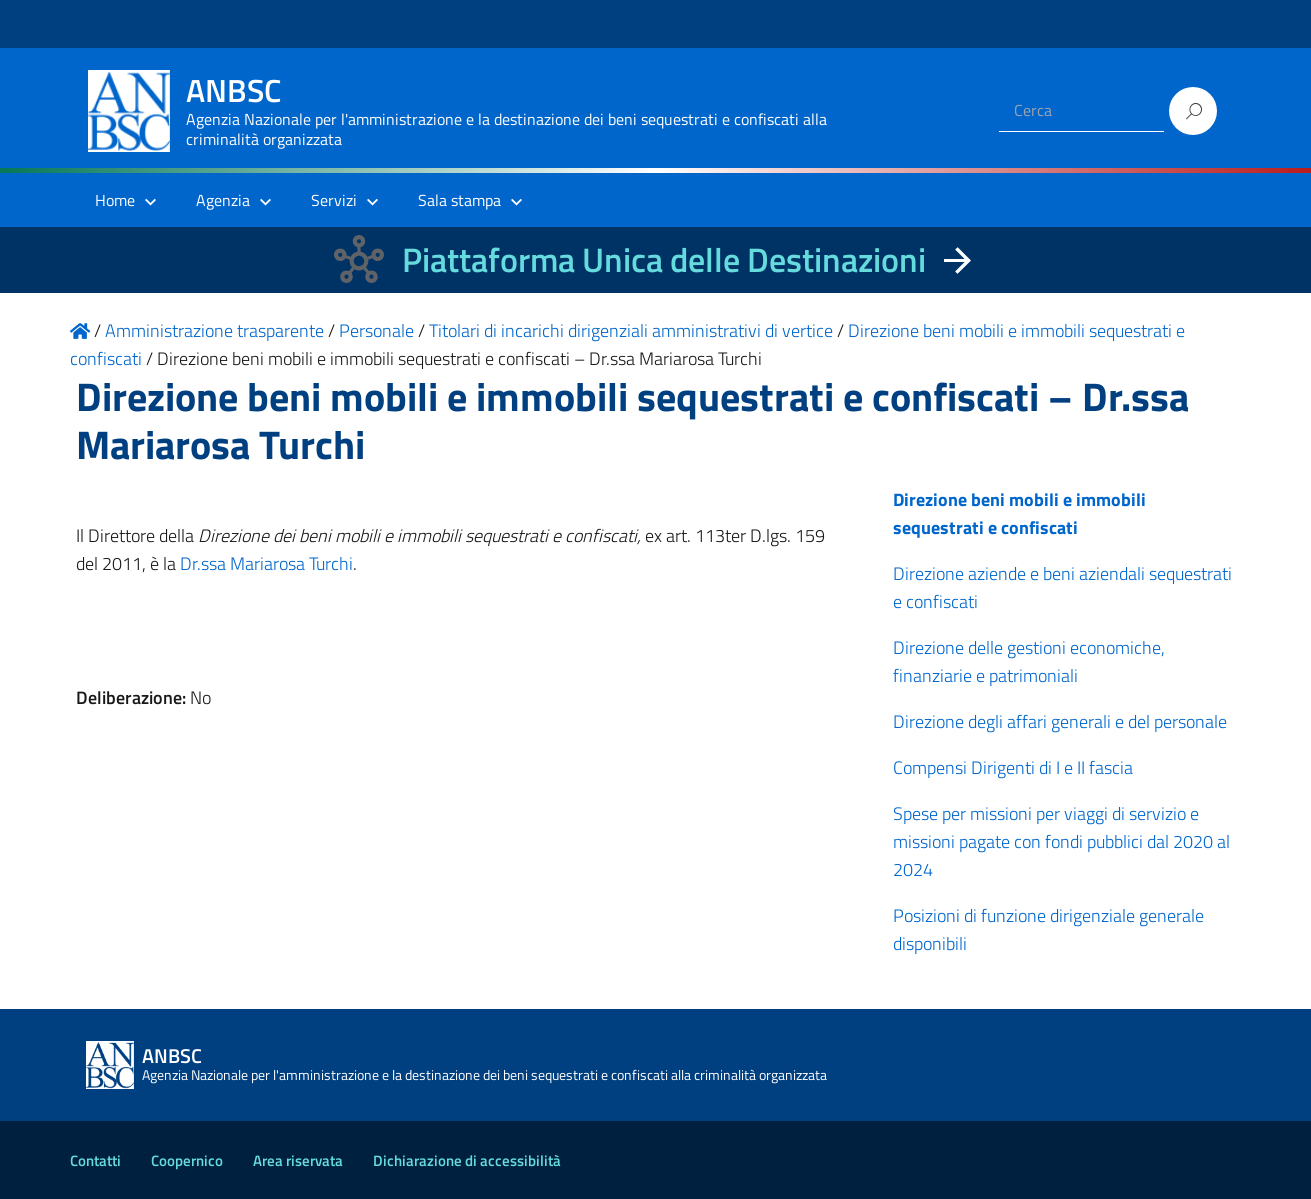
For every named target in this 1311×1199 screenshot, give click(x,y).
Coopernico (187, 1160)
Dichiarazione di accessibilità (467, 1160)
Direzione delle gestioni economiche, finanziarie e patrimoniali (1029, 661)
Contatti (95, 1160)
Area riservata (298, 1160)
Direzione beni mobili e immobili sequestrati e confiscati (1019, 513)
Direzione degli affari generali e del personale (1060, 721)
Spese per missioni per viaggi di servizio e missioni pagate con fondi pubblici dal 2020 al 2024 (1061, 841)
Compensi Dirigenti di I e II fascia (1013, 767)
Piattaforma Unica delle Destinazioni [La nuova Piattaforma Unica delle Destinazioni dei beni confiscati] (664, 259)
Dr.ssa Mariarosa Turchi (266, 563)
